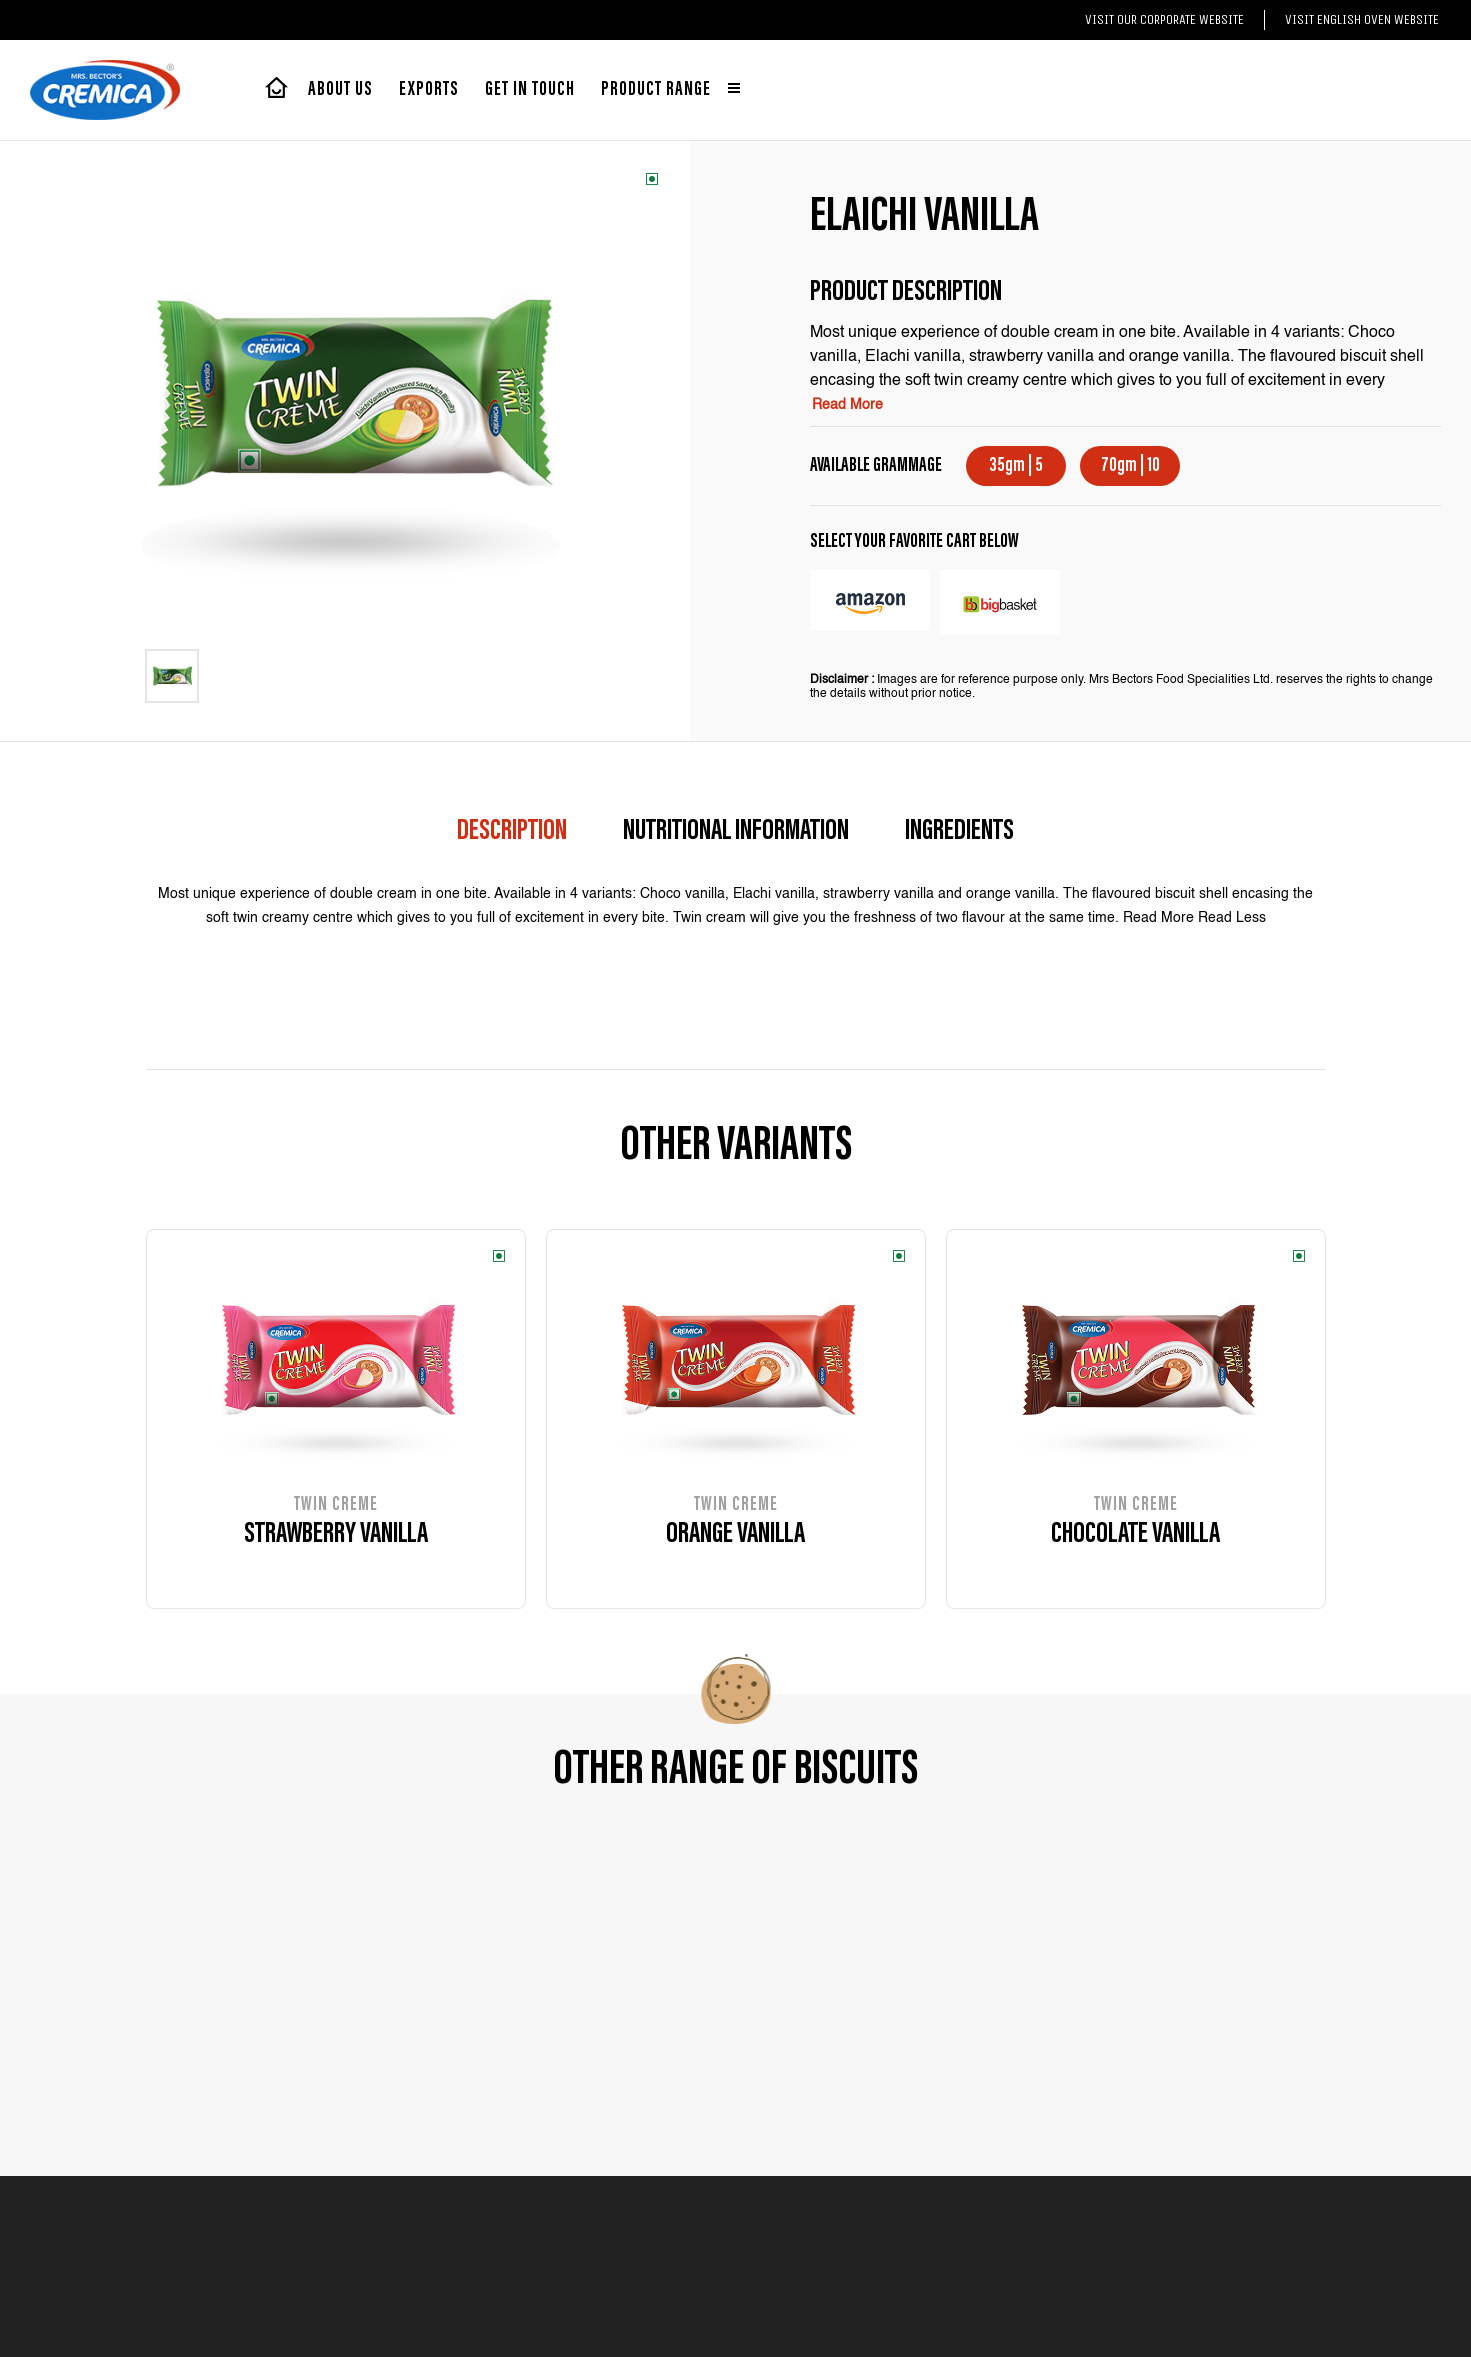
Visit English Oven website (1362, 19)
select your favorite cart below (914, 542)
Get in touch (530, 90)
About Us (340, 90)
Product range (670, 90)
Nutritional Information (736, 832)
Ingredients (959, 832)
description (512, 832)
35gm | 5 (1016, 466)
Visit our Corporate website (1164, 19)
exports (429, 90)
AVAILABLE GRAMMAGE (876, 466)
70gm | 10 (1130, 466)
